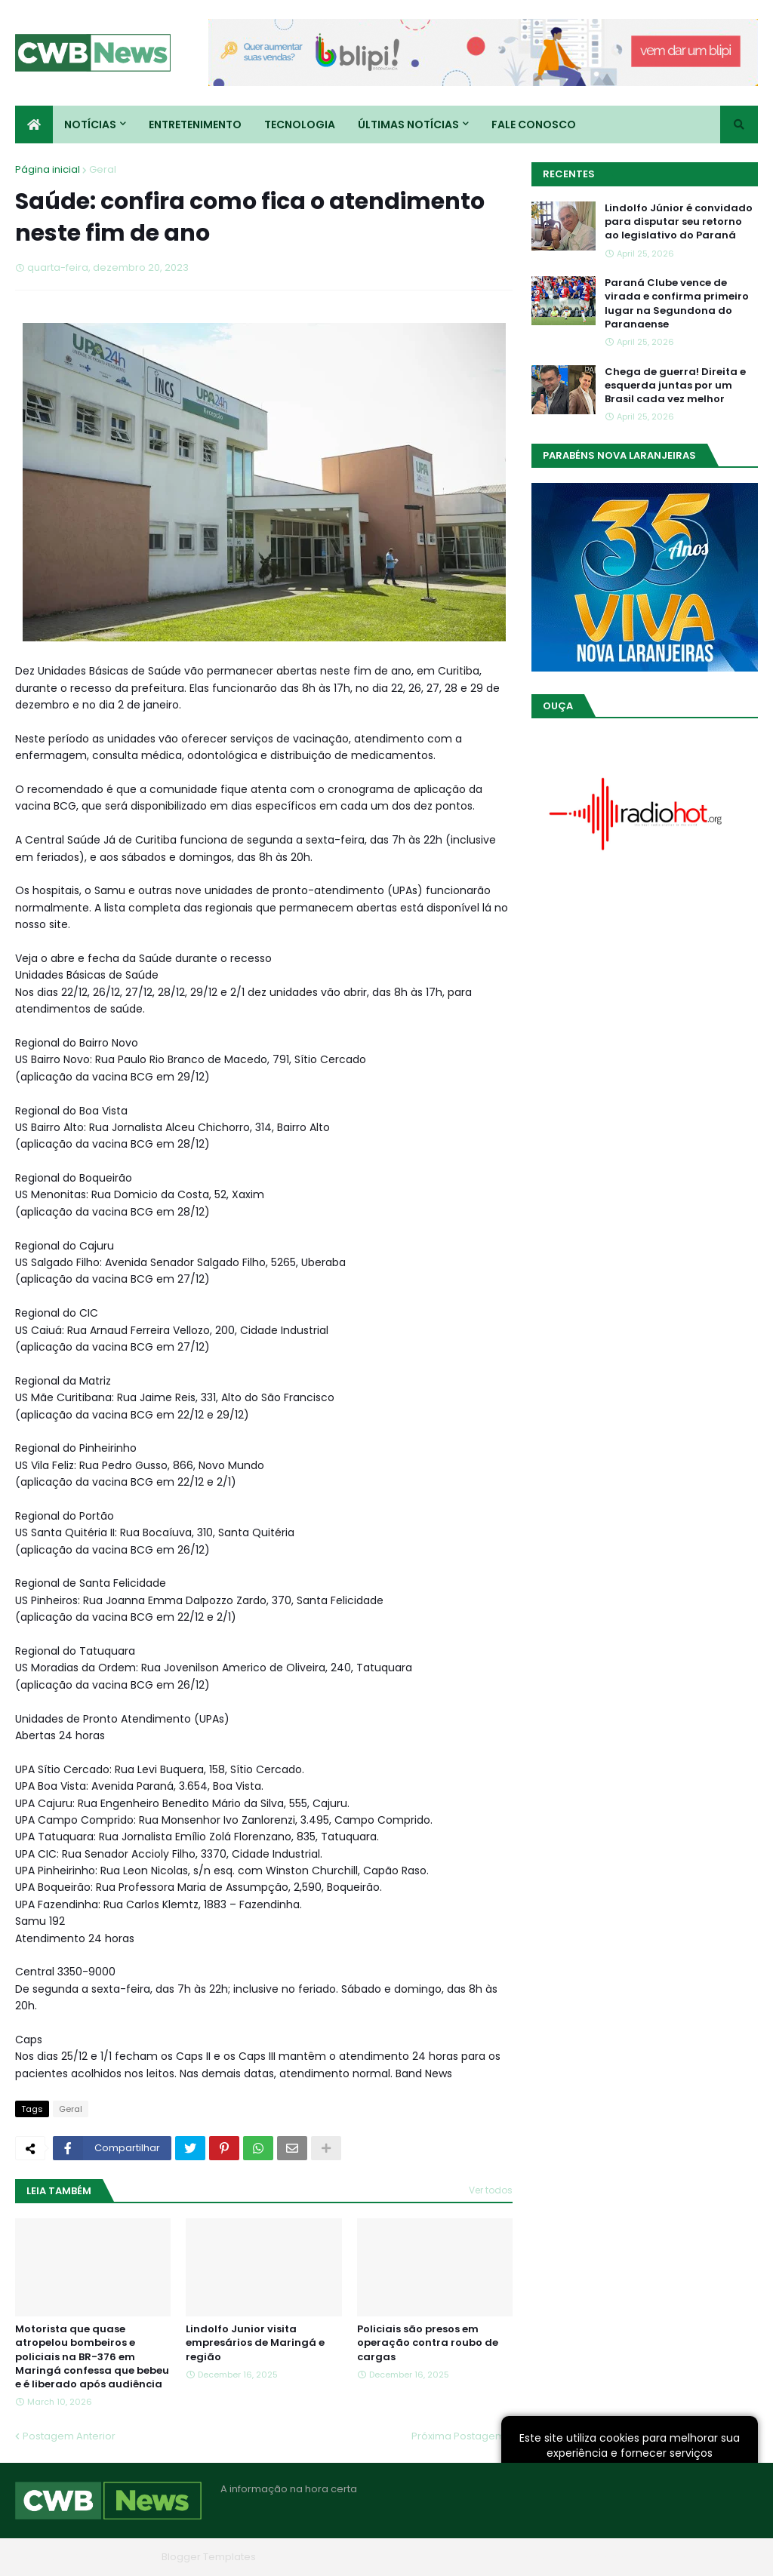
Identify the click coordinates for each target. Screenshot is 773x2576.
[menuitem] (34, 124)
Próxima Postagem (458, 2436)
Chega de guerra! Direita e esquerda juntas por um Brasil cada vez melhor (675, 385)
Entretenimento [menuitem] (195, 124)
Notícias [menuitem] (90, 124)
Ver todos (491, 2190)
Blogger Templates (209, 2557)
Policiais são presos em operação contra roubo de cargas (427, 2342)
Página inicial (47, 169)
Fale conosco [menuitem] (533, 124)
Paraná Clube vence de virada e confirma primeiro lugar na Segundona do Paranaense (677, 303)
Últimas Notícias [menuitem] (408, 124)
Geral (102, 169)
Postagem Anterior (69, 2436)
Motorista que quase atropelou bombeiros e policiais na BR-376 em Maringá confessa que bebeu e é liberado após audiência (92, 2356)
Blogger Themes (114, 2557)
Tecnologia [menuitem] (299, 124)
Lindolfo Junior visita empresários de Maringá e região (255, 2342)
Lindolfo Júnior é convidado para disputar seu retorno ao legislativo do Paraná (679, 221)
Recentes (569, 174)
